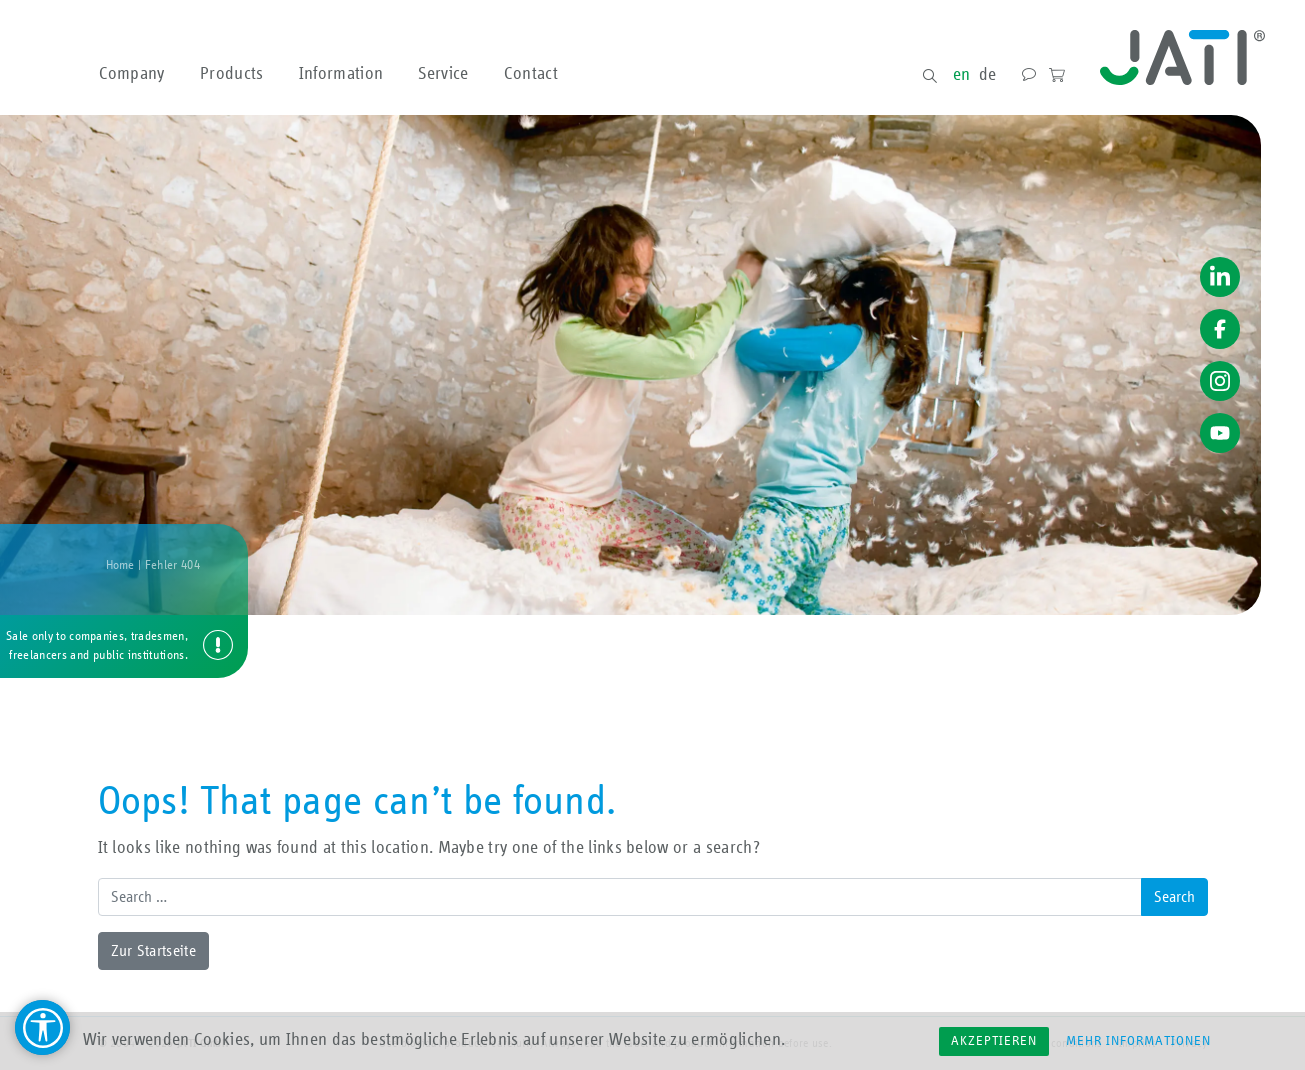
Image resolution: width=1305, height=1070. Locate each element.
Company (132, 74)
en (962, 75)
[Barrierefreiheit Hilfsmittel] (42, 1027)
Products (232, 74)
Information (341, 74)
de (988, 75)
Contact (531, 74)
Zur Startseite (153, 951)
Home (120, 565)
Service (443, 74)
